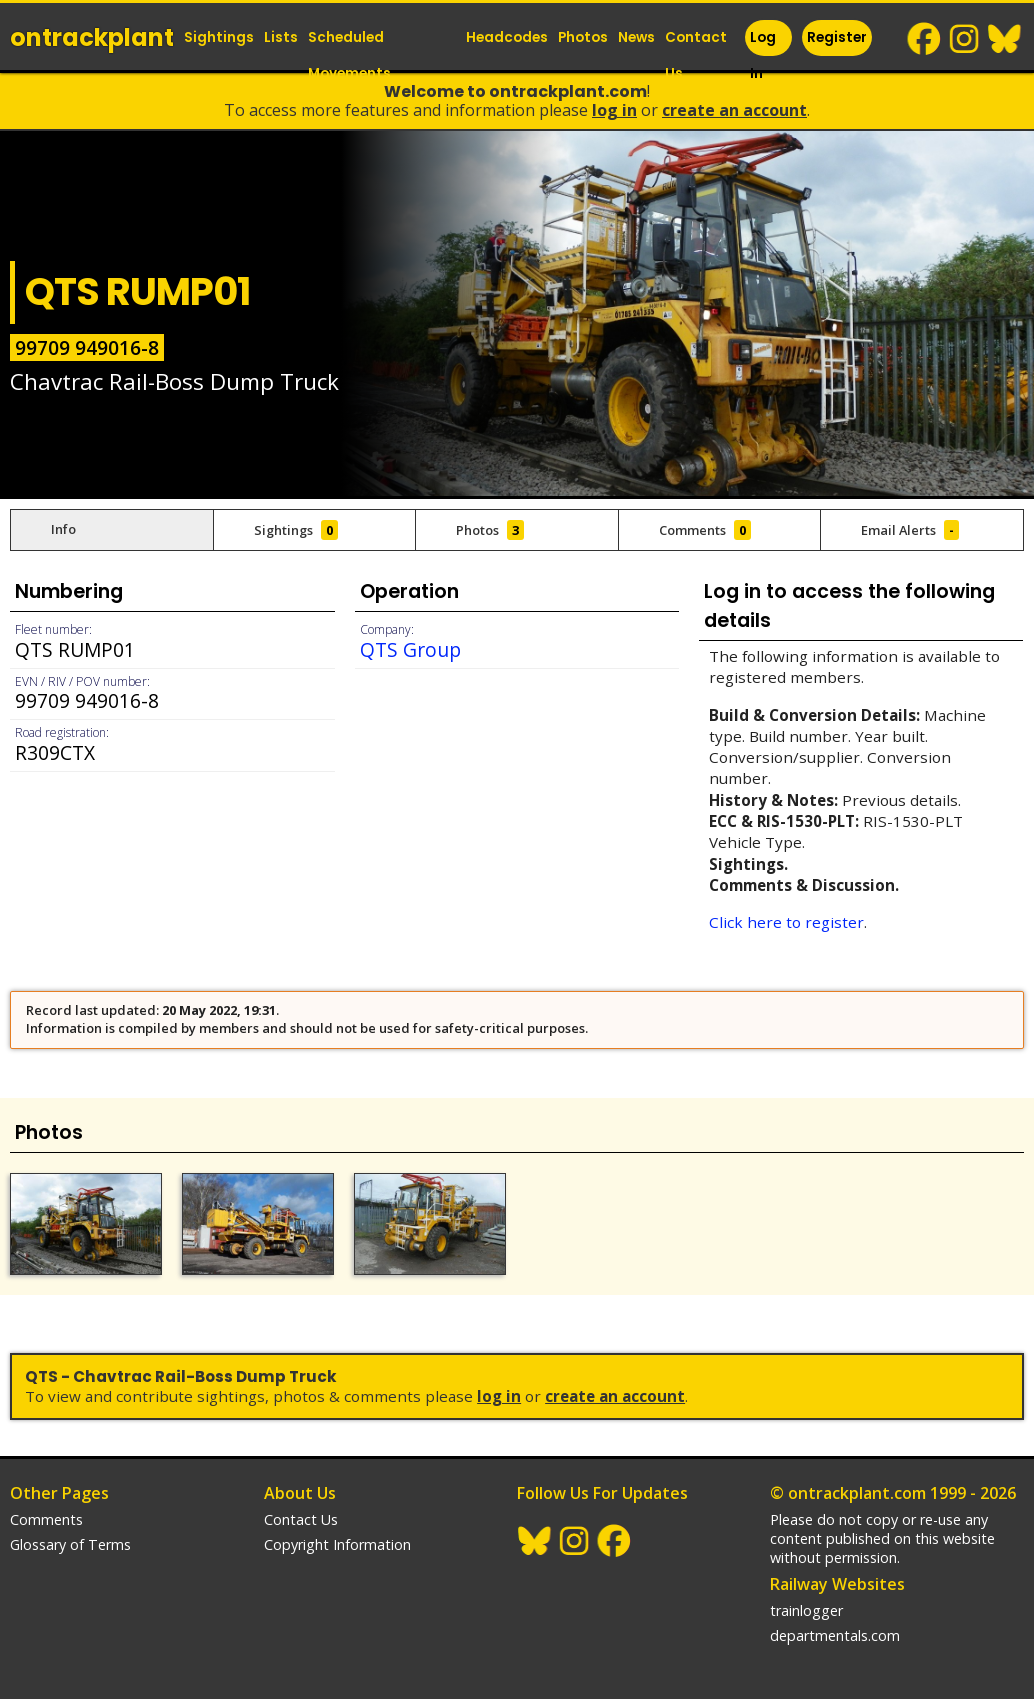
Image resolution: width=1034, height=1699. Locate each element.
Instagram (965, 39)
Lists (281, 37)
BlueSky (1005, 39)
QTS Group (410, 649)
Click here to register (786, 922)
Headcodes (507, 37)
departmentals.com (835, 1635)
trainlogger (806, 1610)
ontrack (92, 37)
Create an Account (734, 110)
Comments (46, 1519)
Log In (763, 55)
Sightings (219, 37)
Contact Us (696, 55)
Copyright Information (337, 1544)
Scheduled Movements (349, 55)
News (636, 37)
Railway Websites (837, 1584)
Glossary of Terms (70, 1544)
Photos (583, 37)
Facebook (925, 39)
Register (837, 37)
